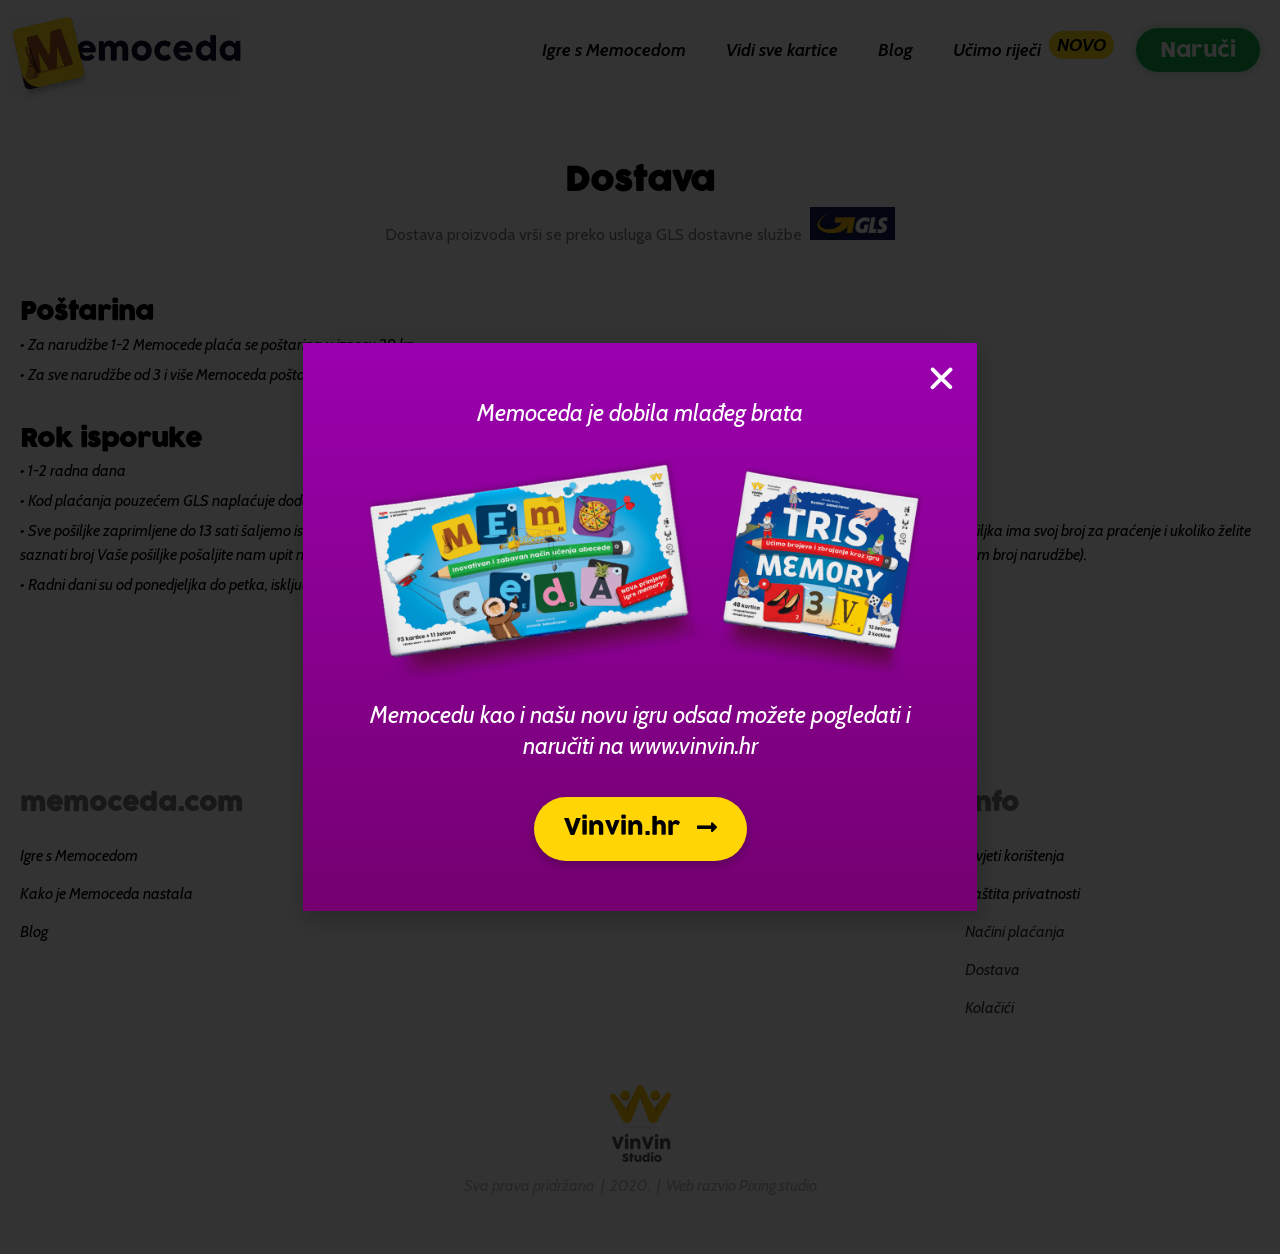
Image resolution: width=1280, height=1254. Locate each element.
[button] (640, 829)
